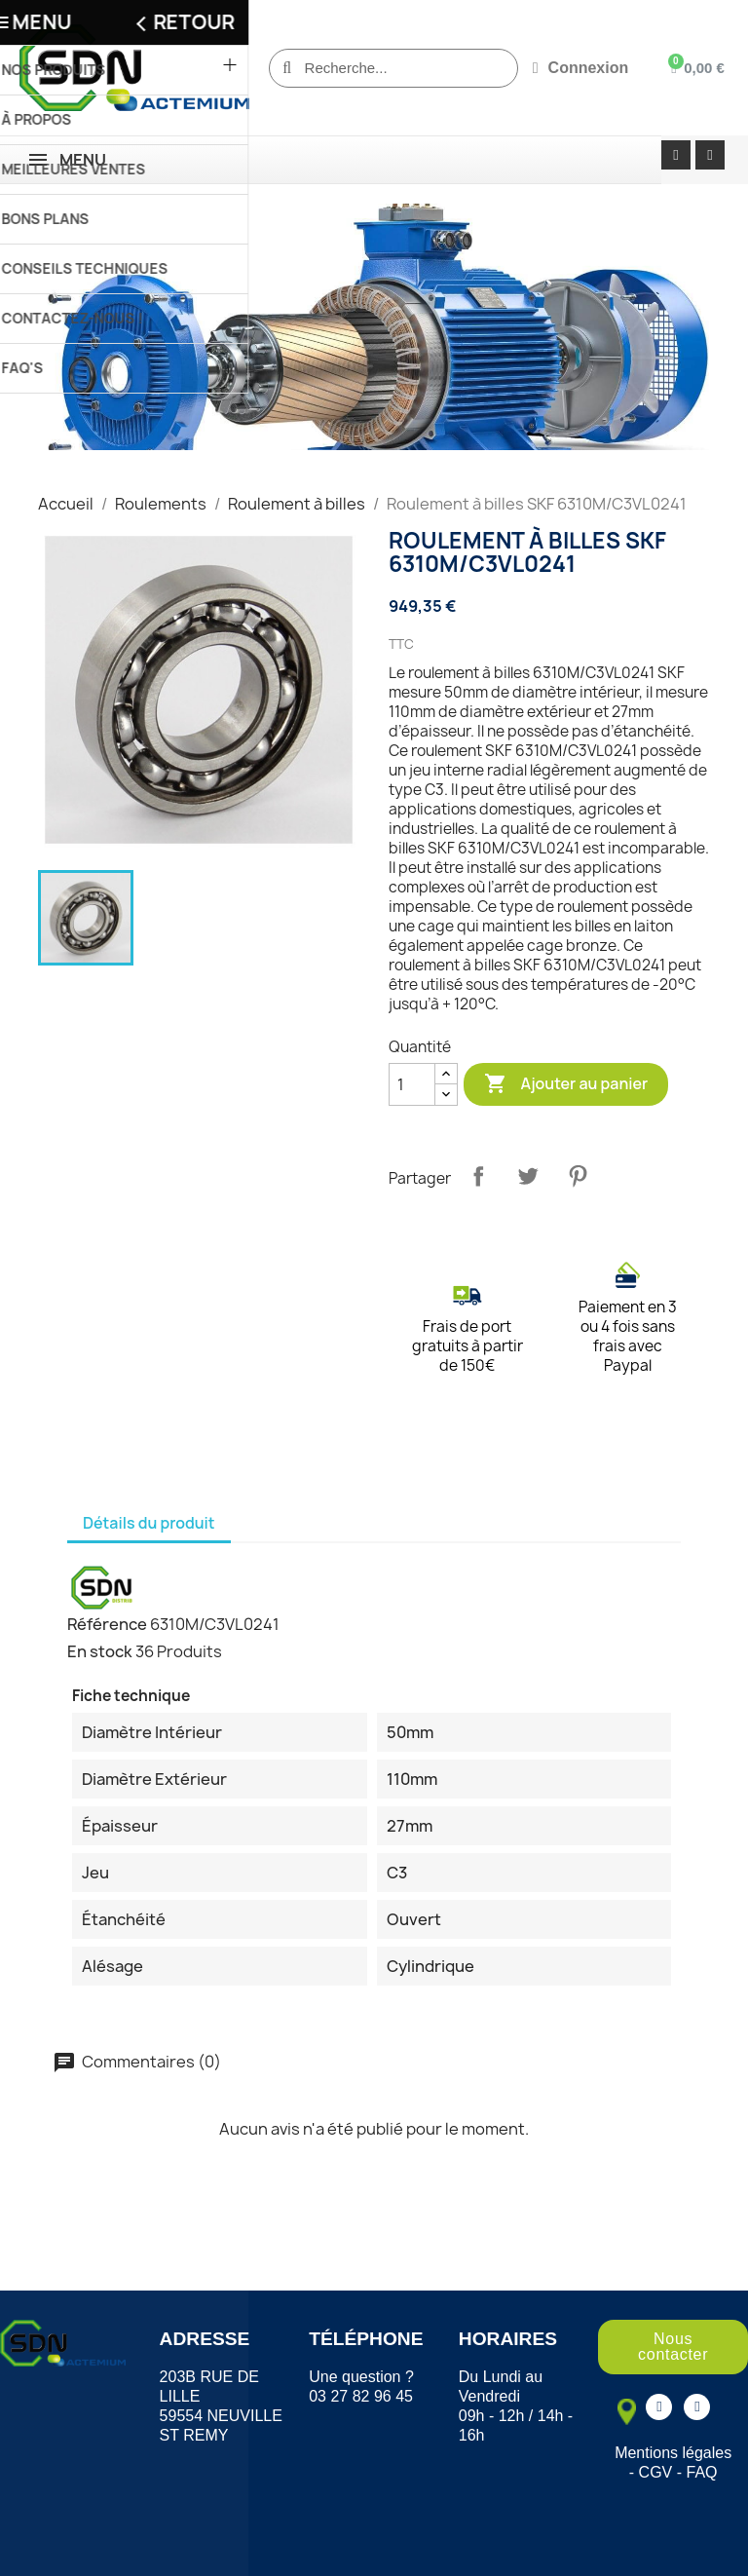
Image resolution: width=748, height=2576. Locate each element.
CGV (656, 2472)
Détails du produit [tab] (149, 1523)
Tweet (527, 1175)
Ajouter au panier (566, 1084)
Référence (107, 1624)
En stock (99, 1651)
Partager (478, 1175)
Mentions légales (673, 2452)
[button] (673, 2347)
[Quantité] (412, 1084)
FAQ (702, 2472)
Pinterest (577, 1175)
